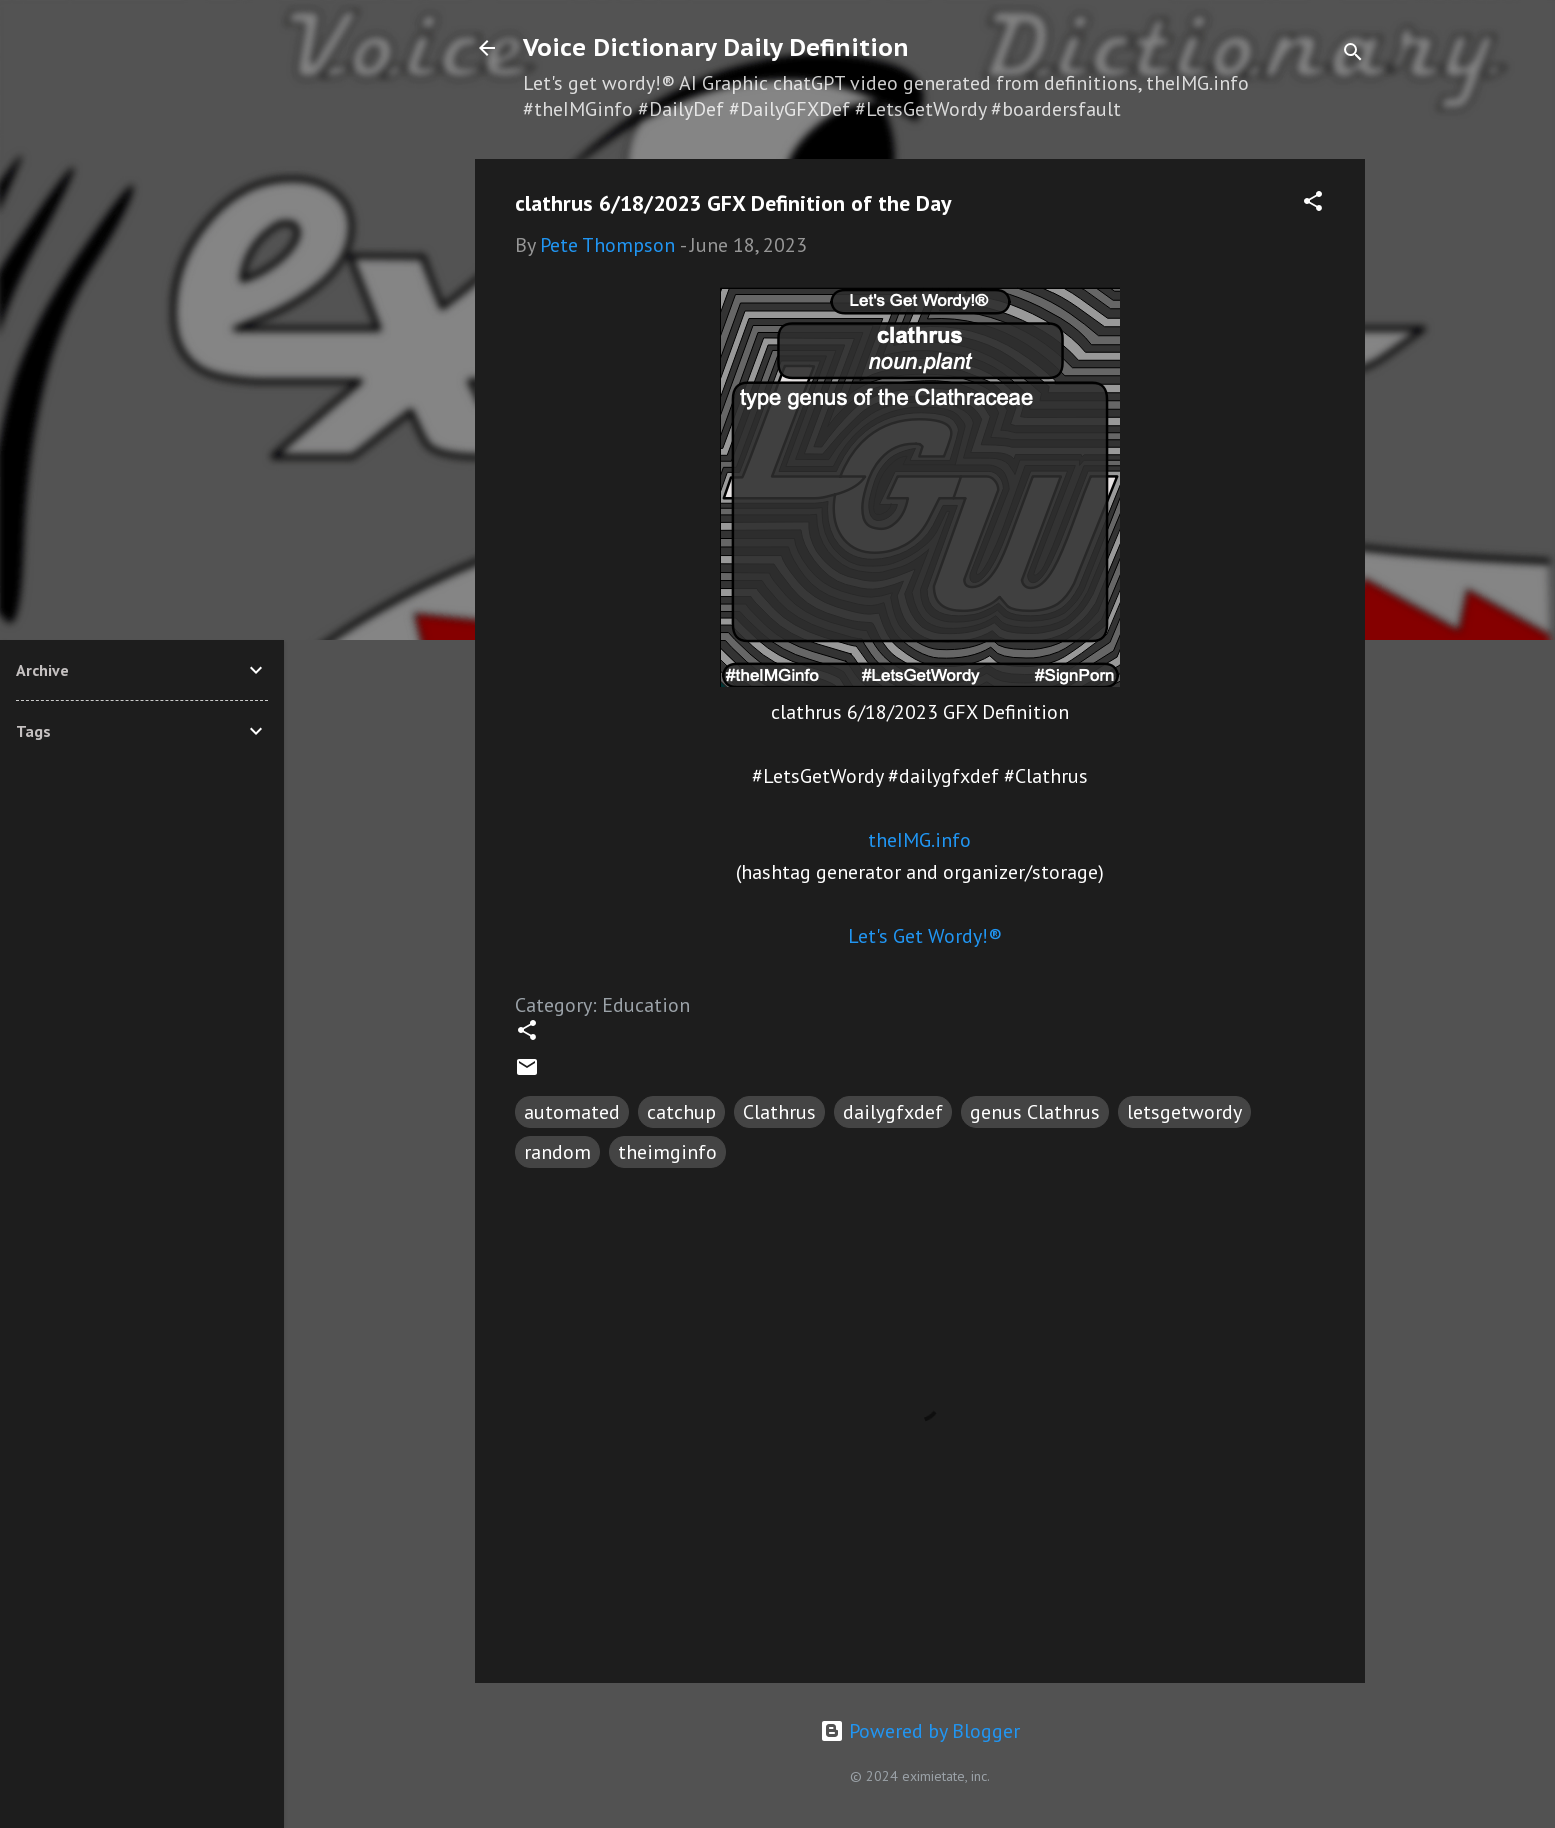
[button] (1313, 203)
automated (572, 1112)
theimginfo (667, 1152)
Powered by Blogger (920, 1731)
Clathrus (779, 1112)
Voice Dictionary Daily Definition (716, 47)
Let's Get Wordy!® (925, 936)
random (557, 1152)
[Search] (1353, 54)
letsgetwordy (1184, 1112)
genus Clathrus (1035, 1112)
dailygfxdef (893, 1112)
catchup (681, 1112)
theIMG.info (919, 840)
